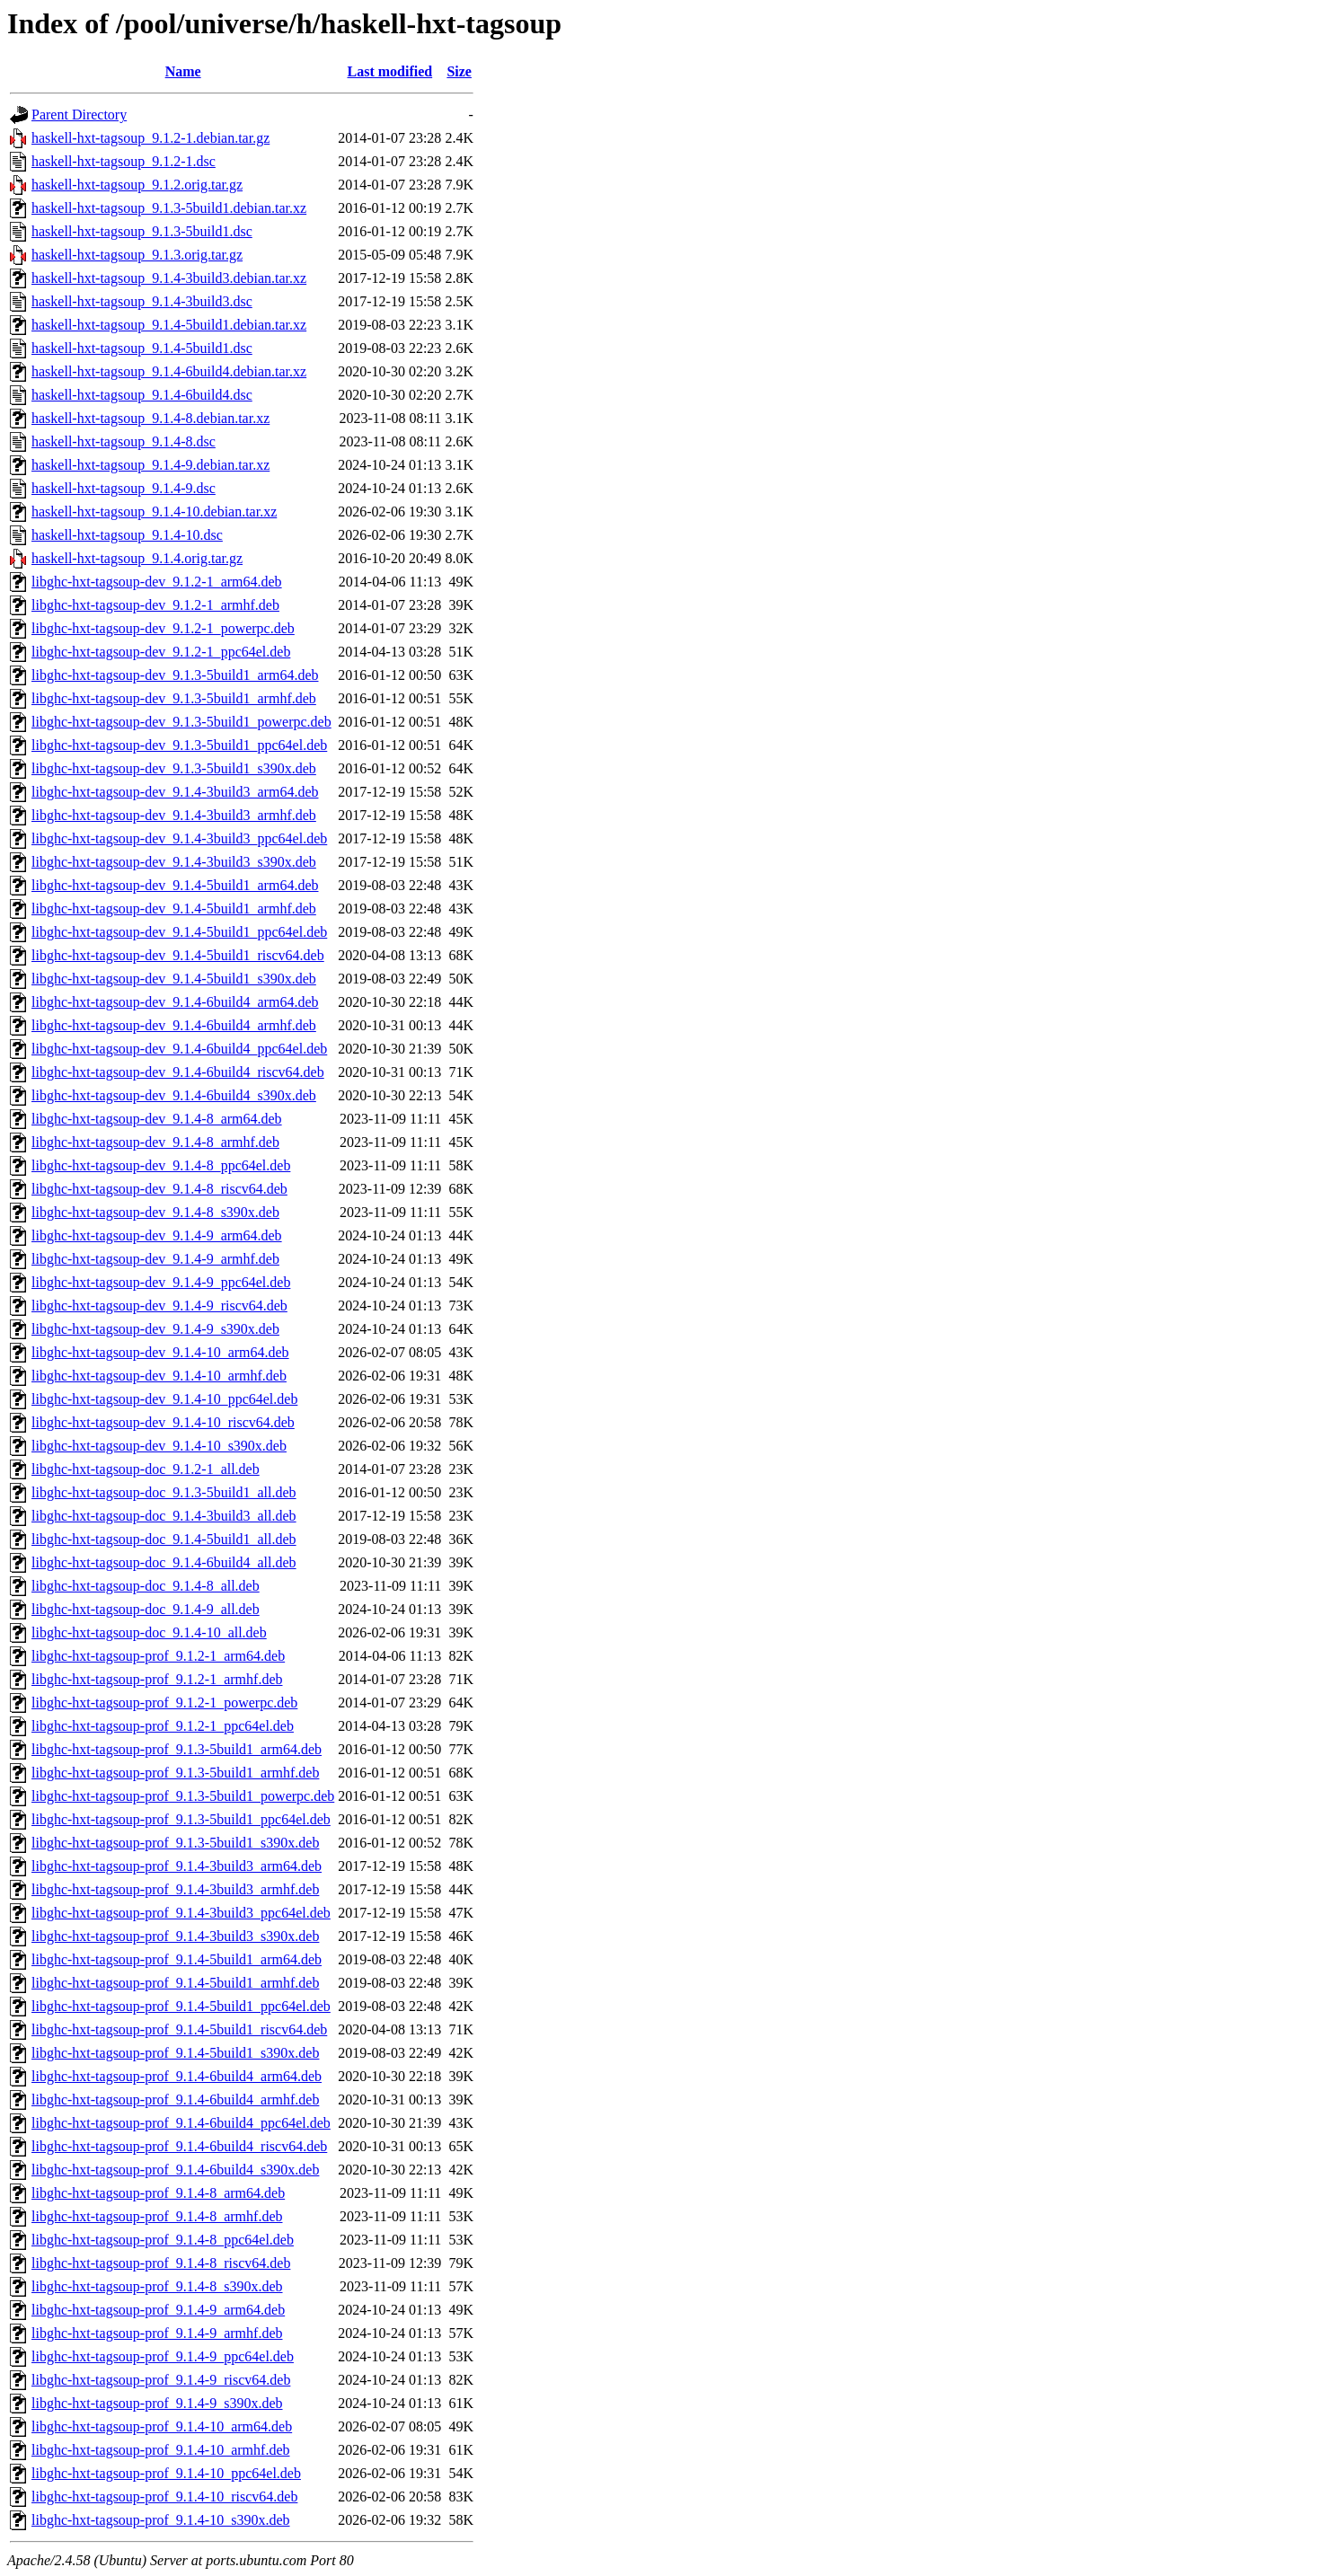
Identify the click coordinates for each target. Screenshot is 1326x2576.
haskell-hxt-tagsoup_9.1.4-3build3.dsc (141, 301)
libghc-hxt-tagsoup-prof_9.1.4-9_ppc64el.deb (162, 2356)
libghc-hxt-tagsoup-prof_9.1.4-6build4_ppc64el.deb (181, 2122)
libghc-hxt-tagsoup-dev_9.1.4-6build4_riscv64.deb (177, 1072)
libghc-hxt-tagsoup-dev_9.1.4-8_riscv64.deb (159, 1188)
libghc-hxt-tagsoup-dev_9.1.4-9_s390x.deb (155, 1329)
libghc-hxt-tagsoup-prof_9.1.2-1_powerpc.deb (164, 1702)
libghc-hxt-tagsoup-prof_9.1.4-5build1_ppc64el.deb (181, 2006)
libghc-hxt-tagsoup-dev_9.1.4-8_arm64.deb (156, 1118)
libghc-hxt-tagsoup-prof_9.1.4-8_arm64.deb (158, 2193)
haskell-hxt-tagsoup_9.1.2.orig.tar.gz (137, 184)
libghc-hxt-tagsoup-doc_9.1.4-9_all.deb (145, 1609)
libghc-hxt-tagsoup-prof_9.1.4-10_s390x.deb (160, 2519)
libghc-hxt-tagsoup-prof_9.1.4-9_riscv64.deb (160, 2379)
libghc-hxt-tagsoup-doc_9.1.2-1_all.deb (145, 1469)
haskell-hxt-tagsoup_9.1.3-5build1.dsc (141, 231)
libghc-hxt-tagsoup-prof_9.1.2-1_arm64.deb (158, 1655)
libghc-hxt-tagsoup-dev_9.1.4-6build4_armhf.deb (173, 1025)
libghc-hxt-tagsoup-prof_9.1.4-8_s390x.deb (157, 2286)
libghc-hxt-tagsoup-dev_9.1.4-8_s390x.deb (155, 1212)
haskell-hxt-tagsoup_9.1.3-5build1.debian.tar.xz (168, 208)
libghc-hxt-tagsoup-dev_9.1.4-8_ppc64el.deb (160, 1165)
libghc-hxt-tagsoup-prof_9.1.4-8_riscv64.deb (160, 2263)
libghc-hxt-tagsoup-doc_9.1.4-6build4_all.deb (163, 1562)
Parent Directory (79, 114)
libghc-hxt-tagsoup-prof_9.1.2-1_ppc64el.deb (162, 1726)
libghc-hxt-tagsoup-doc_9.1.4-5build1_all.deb (163, 1539)
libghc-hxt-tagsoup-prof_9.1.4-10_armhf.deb (160, 2449)
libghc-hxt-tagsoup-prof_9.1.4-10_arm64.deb (161, 2426)
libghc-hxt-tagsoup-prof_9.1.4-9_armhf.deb (156, 2333)
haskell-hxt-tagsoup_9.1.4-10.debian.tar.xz (154, 511)
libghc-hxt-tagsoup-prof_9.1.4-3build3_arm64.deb (176, 1866)
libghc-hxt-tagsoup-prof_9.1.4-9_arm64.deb (158, 2309)
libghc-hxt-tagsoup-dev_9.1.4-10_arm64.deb (160, 1352)
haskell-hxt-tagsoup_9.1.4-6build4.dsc (141, 394)
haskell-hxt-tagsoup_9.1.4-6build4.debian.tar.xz (168, 371)
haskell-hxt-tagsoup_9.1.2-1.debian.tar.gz (150, 138)
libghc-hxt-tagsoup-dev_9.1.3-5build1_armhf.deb (173, 698)
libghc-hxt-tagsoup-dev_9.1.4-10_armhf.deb (159, 1375)
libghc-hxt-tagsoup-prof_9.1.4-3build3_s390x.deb (175, 1936)
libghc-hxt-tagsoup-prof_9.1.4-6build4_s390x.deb (175, 2169)
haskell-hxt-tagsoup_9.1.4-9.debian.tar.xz (150, 464)
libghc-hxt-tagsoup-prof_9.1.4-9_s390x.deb (157, 2403)
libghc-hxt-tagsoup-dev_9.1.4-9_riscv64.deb (159, 1305)
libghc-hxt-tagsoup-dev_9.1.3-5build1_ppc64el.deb (179, 745)
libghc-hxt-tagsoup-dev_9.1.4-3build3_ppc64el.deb (179, 838)
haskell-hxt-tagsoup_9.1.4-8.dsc (123, 441)
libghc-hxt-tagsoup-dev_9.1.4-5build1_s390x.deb (173, 978)
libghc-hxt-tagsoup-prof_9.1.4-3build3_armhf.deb (175, 1889)
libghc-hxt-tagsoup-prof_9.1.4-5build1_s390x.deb (175, 2052)
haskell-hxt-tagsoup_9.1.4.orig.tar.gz (137, 558)
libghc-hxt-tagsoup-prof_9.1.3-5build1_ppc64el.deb (181, 1819)
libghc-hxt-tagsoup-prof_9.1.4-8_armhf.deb (156, 2216)
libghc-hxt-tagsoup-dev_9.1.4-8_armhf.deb (155, 1142)
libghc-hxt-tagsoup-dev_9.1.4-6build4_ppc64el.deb (179, 1048)
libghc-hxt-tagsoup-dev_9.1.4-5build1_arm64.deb (175, 885)
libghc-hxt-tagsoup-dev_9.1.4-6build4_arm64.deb (175, 1002)
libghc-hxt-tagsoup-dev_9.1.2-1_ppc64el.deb (160, 651)
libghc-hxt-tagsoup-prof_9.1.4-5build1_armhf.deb (175, 1982)
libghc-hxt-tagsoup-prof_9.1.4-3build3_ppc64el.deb (181, 1912)
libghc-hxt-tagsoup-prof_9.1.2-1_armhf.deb (156, 1679)
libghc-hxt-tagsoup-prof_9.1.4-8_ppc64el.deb (162, 2239)
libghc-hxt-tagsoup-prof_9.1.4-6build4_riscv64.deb (179, 2146)
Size (459, 71)
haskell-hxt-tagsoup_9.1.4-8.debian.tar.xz (150, 418)
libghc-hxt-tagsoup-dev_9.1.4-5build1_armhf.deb (173, 908)
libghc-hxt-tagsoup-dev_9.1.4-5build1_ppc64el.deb (179, 932)
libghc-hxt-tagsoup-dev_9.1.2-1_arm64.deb (156, 581)
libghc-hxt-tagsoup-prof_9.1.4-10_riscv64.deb (164, 2496)
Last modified (389, 71)
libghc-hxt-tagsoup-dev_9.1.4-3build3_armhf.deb (173, 815)
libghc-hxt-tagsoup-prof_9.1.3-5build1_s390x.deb (175, 1842)
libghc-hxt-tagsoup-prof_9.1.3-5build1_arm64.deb (176, 1749)
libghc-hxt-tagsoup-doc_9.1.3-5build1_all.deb (163, 1492)
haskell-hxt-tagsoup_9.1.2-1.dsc (123, 161)
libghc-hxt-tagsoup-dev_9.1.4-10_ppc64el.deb (164, 1399)
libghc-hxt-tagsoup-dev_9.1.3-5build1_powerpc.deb (181, 721)
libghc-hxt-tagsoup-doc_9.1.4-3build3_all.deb (163, 1515)
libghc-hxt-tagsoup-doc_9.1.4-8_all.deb (145, 1585)
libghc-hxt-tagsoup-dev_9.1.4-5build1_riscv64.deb (177, 955)
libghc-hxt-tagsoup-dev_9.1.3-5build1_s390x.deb (173, 768)
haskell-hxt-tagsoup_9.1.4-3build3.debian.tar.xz (168, 278)
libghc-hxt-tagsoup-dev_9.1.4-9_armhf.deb (155, 1258)
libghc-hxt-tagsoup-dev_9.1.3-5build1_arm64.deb (175, 675)
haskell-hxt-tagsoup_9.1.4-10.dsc (127, 535)
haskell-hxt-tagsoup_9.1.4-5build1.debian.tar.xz (168, 324)
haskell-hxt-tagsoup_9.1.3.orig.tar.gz (137, 254)
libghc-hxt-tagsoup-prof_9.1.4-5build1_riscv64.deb (179, 2029)
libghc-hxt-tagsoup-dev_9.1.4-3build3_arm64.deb (175, 791)
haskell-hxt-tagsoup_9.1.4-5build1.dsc (141, 348)
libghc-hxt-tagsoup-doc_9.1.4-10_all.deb (149, 1632)
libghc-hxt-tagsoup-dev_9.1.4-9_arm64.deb (156, 1235)
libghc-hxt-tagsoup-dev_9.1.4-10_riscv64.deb (163, 1422)
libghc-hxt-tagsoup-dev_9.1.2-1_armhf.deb (155, 605)
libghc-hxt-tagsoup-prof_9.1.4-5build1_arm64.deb (176, 1959)
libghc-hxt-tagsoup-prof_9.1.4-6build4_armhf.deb (175, 2099)
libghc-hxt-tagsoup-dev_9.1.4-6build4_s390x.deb (173, 1095)
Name (183, 71)
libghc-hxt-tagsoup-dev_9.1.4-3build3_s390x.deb (173, 861)
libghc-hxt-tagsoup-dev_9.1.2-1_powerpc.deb (163, 628)
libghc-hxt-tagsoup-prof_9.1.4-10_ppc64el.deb (166, 2473)
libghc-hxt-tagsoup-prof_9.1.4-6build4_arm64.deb (176, 2076)
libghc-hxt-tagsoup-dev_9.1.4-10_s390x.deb (159, 1445)
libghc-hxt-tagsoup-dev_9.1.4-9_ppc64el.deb (160, 1282)
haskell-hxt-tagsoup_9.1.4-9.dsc (123, 488)
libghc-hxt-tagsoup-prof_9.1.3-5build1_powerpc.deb (182, 1796)
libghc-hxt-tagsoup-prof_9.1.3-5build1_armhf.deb (175, 1772)
